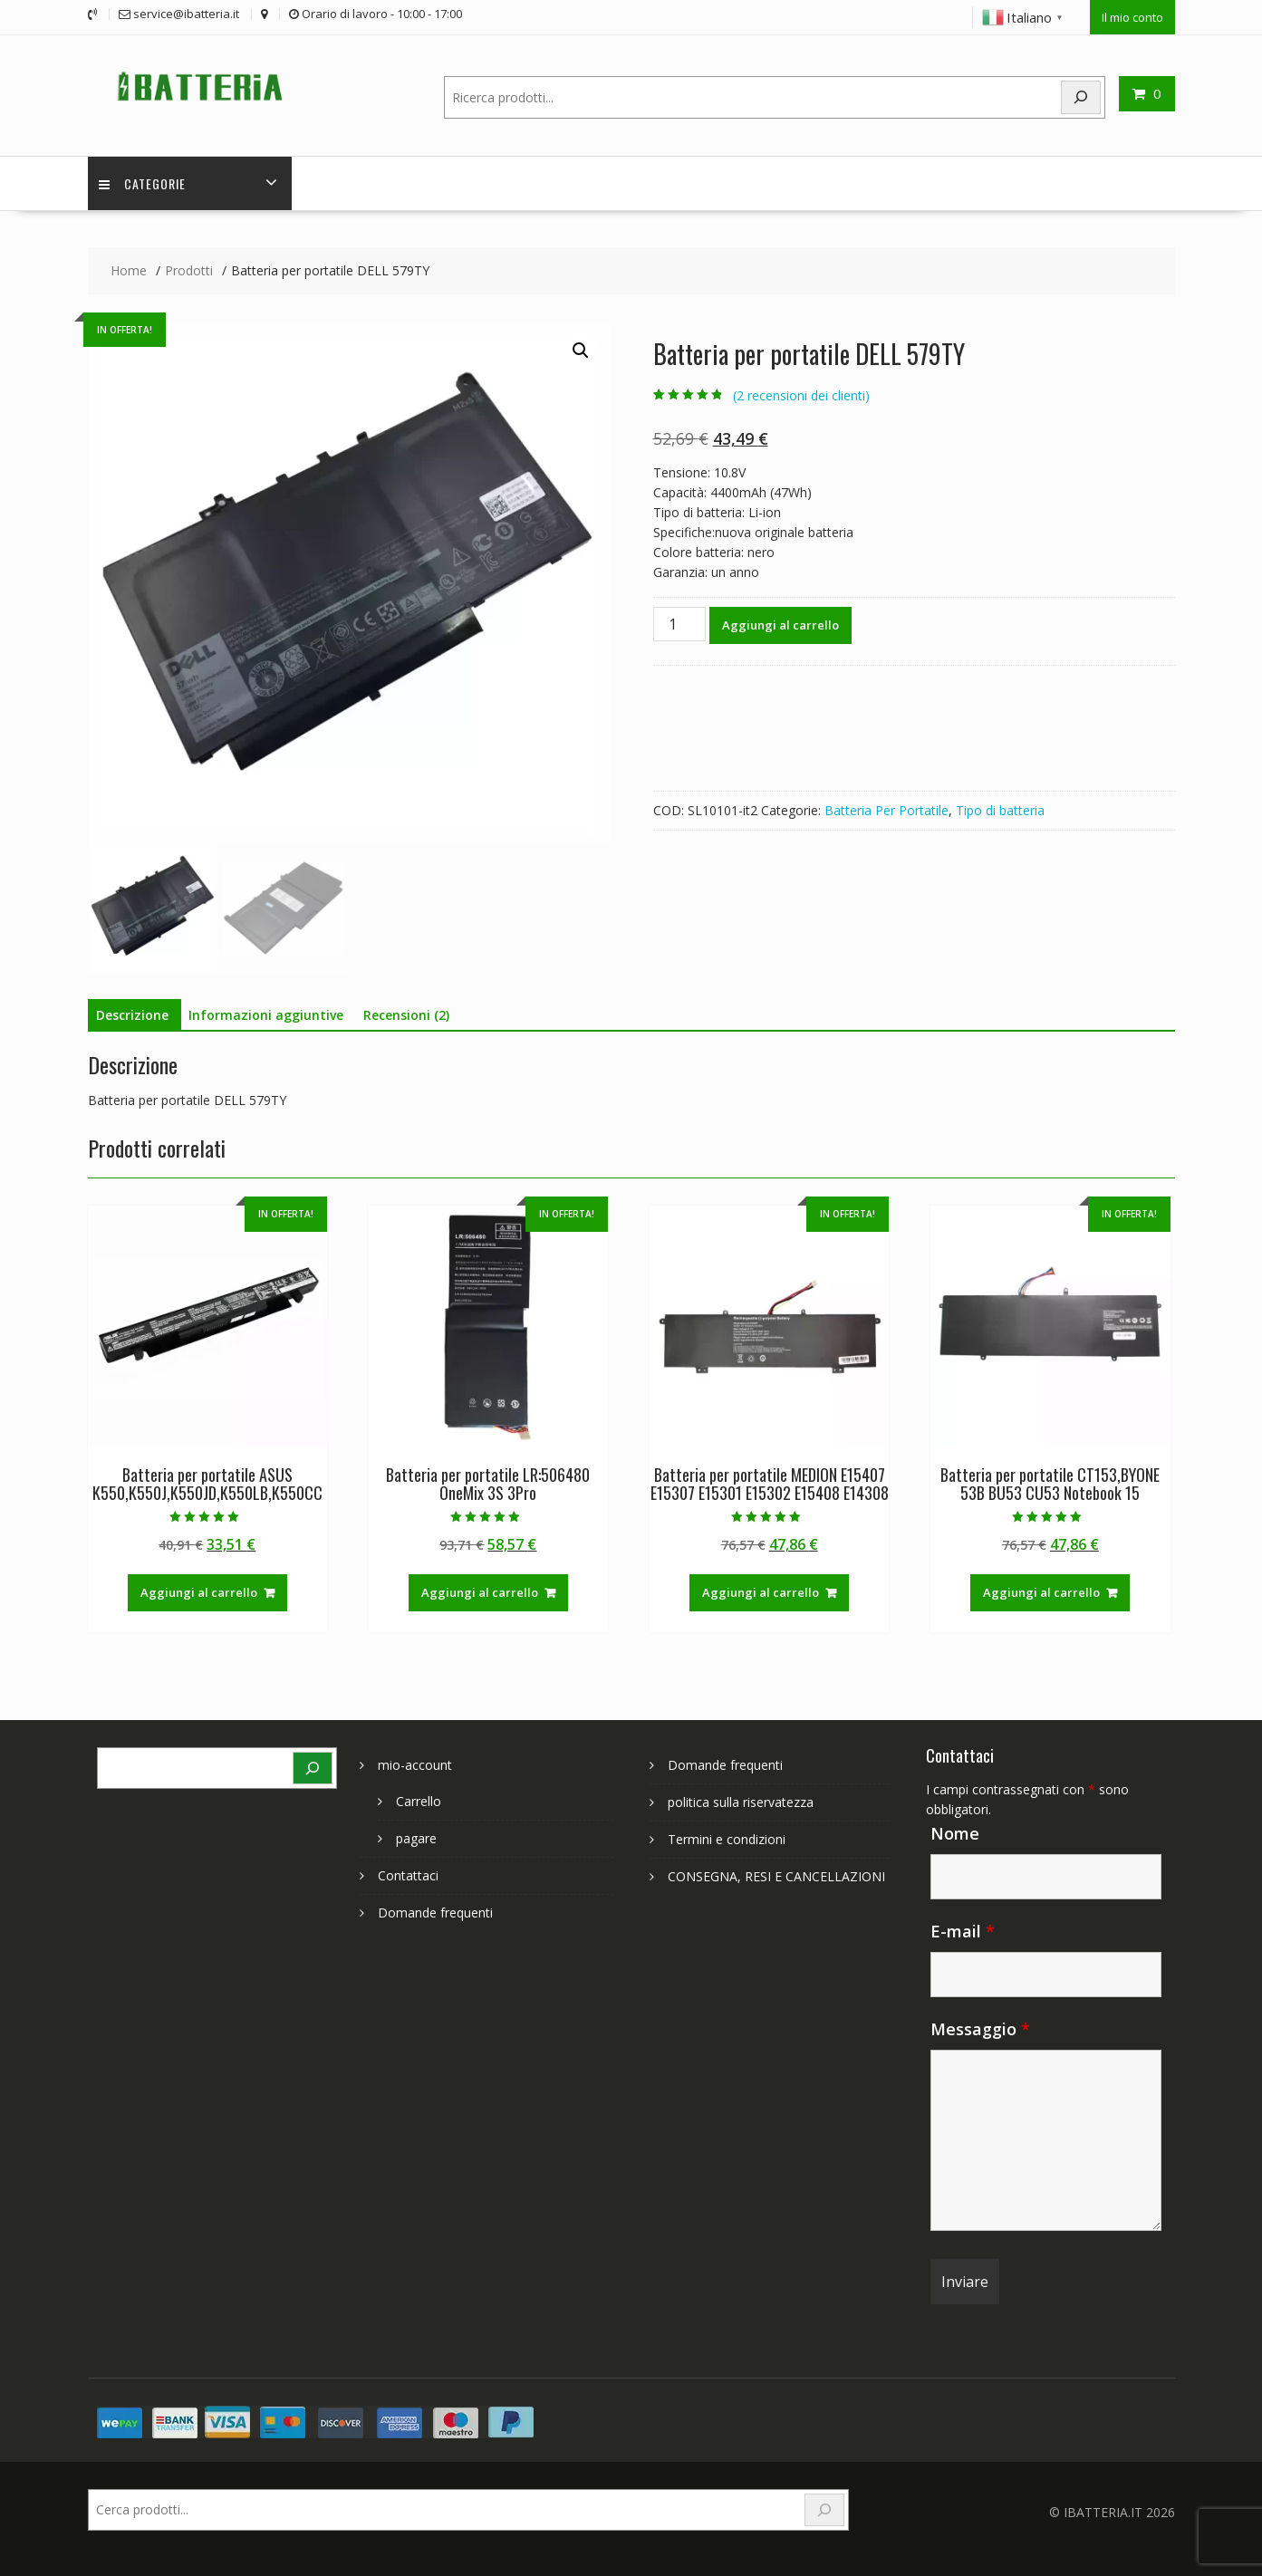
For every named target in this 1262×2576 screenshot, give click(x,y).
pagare (416, 1836)
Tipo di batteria (1000, 809)
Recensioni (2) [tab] (406, 1014)
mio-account (415, 1763)
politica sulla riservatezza (741, 1800)
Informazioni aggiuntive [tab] (265, 1014)
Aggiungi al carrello (780, 624)
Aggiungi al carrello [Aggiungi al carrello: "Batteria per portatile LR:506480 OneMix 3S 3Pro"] (479, 1591)
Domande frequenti (435, 1910)
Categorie (144, 181)
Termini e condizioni (726, 1837)
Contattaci (408, 1873)
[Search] (1081, 94)
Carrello (418, 1799)
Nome (954, 1831)
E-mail (962, 1929)
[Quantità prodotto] (679, 623)
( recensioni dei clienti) (801, 393)
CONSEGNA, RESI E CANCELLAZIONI (776, 1874)
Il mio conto (1132, 15)
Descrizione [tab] (132, 1014)
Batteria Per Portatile (886, 809)
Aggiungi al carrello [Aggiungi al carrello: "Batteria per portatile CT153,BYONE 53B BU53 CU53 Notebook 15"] (1041, 1591)
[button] (580, 349)
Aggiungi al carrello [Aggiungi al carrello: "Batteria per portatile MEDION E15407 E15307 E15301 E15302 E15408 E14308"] (760, 1591)
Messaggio (980, 2027)
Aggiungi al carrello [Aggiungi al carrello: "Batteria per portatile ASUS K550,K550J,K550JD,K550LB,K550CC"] (198, 1591)
